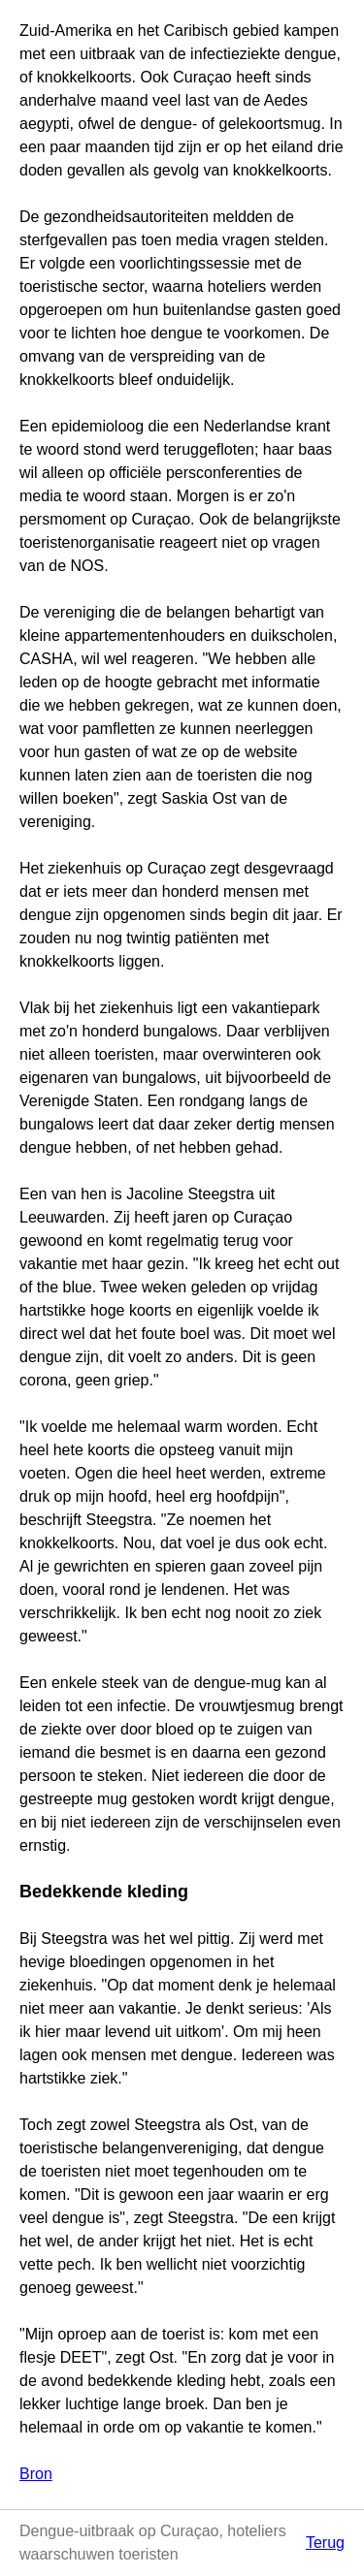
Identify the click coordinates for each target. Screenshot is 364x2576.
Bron (35, 2473)
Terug (325, 2542)
